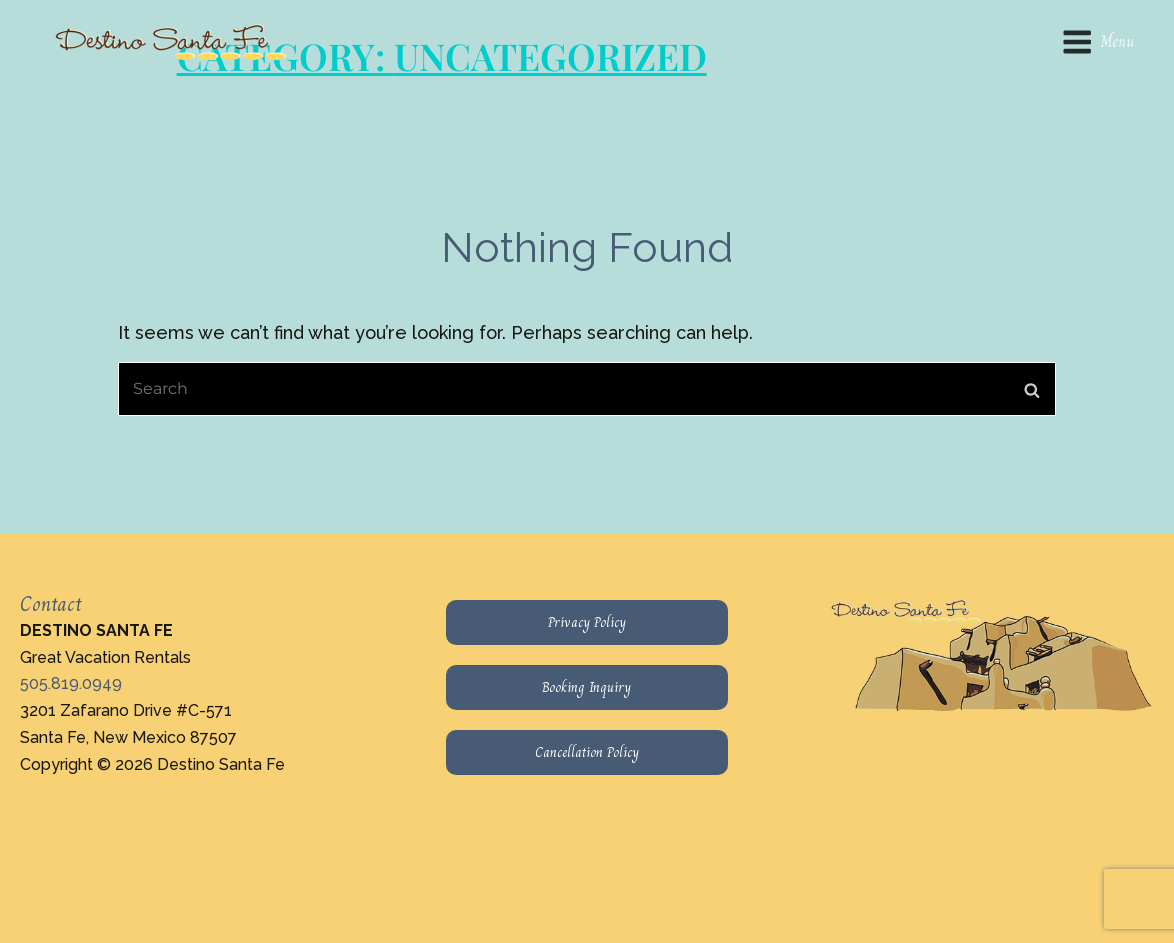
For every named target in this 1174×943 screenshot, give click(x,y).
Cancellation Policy (587, 752)
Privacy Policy (587, 622)
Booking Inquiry (586, 687)
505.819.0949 (71, 683)
